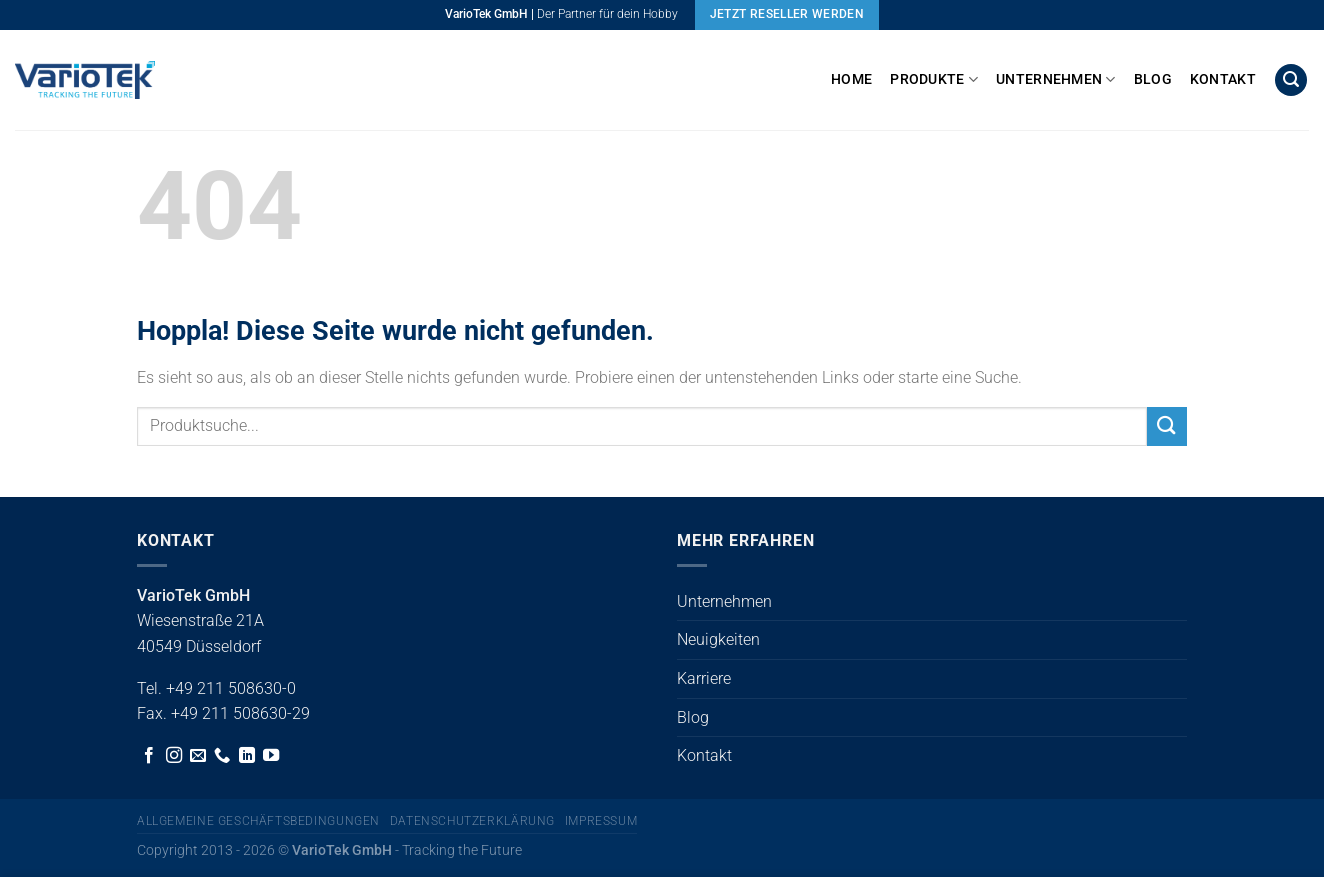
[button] (1291, 80)
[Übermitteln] (1167, 426)
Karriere (704, 678)
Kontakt (1223, 79)
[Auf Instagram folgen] (174, 756)
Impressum (601, 821)
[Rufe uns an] (222, 756)
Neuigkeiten (718, 639)
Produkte (934, 79)
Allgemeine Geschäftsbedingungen (258, 821)
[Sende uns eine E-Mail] (198, 756)
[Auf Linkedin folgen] (247, 756)
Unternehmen (1056, 79)
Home (851, 79)
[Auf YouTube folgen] (271, 756)
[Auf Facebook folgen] (149, 756)
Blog (1153, 79)
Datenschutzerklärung (472, 821)
